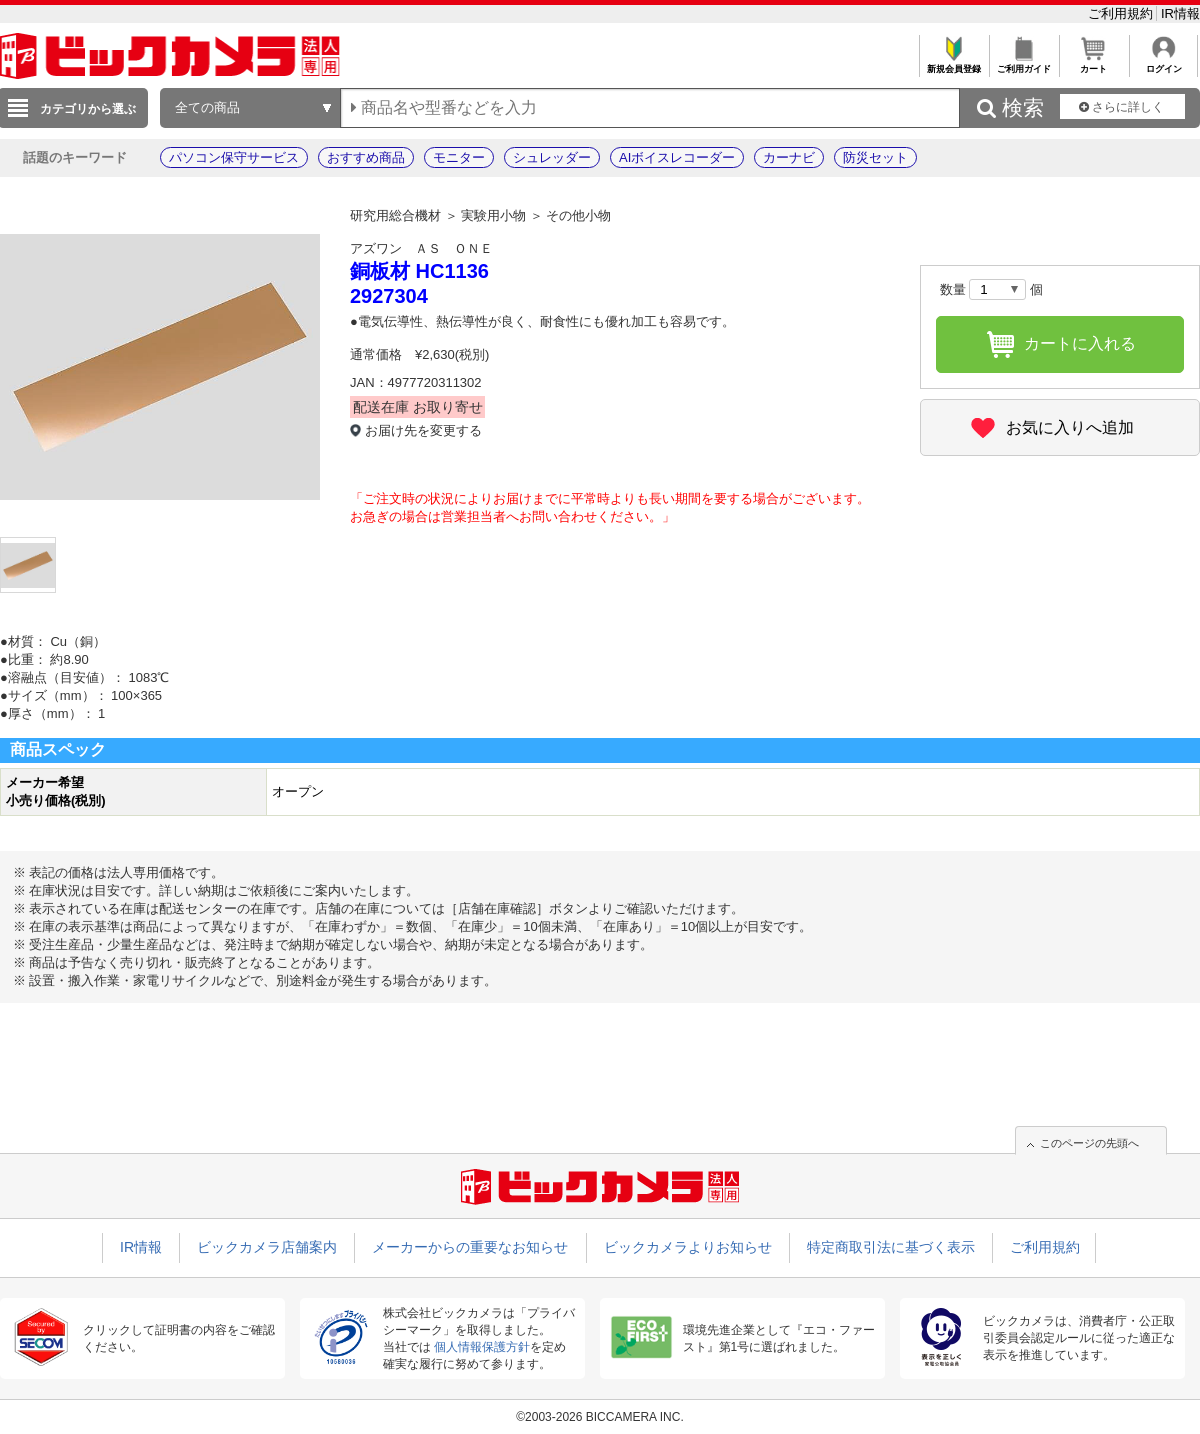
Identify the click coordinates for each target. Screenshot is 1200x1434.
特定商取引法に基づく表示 (891, 1247)
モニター (459, 157)
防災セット (875, 157)
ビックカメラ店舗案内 (267, 1247)
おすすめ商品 (366, 157)
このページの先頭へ (1089, 1143)
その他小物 (578, 215)
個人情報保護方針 (482, 1347)
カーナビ (789, 157)
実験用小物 (493, 215)
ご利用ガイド (1023, 63)
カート (1093, 63)
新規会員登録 (953, 63)
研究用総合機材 (395, 215)
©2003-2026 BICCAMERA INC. (600, 1417)
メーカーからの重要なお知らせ (470, 1247)
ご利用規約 (1122, 13)
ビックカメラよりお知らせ (688, 1247)
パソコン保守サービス (234, 157)
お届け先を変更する (423, 430)
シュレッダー (552, 157)
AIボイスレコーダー (677, 157)
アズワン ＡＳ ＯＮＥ (421, 248)
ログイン (1163, 63)
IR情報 (1180, 13)
